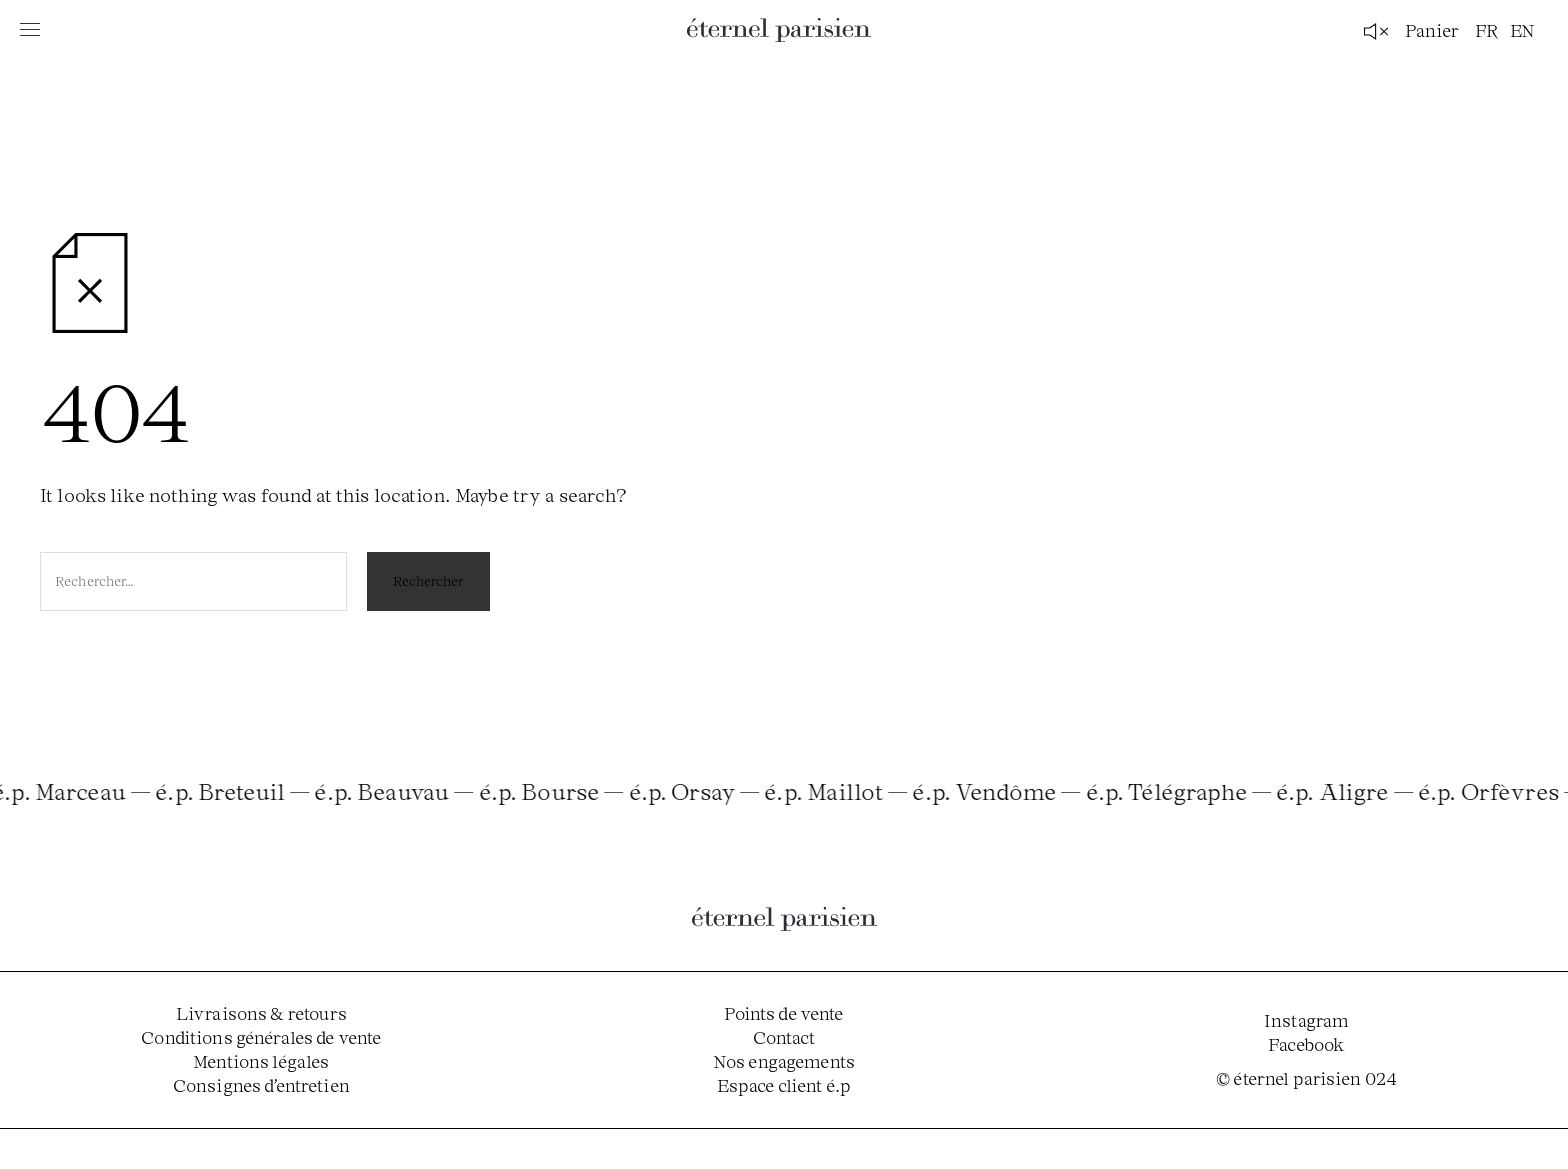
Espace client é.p (784, 1085)
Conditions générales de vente (261, 1037)
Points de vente (783, 1013)
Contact (784, 1037)
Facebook (1306, 1044)
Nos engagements (784, 1061)
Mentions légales (261, 1061)
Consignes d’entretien (261, 1085)
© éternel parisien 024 (1306, 1078)
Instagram (1306, 1020)
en (1522, 30)
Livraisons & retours (261, 1013)
